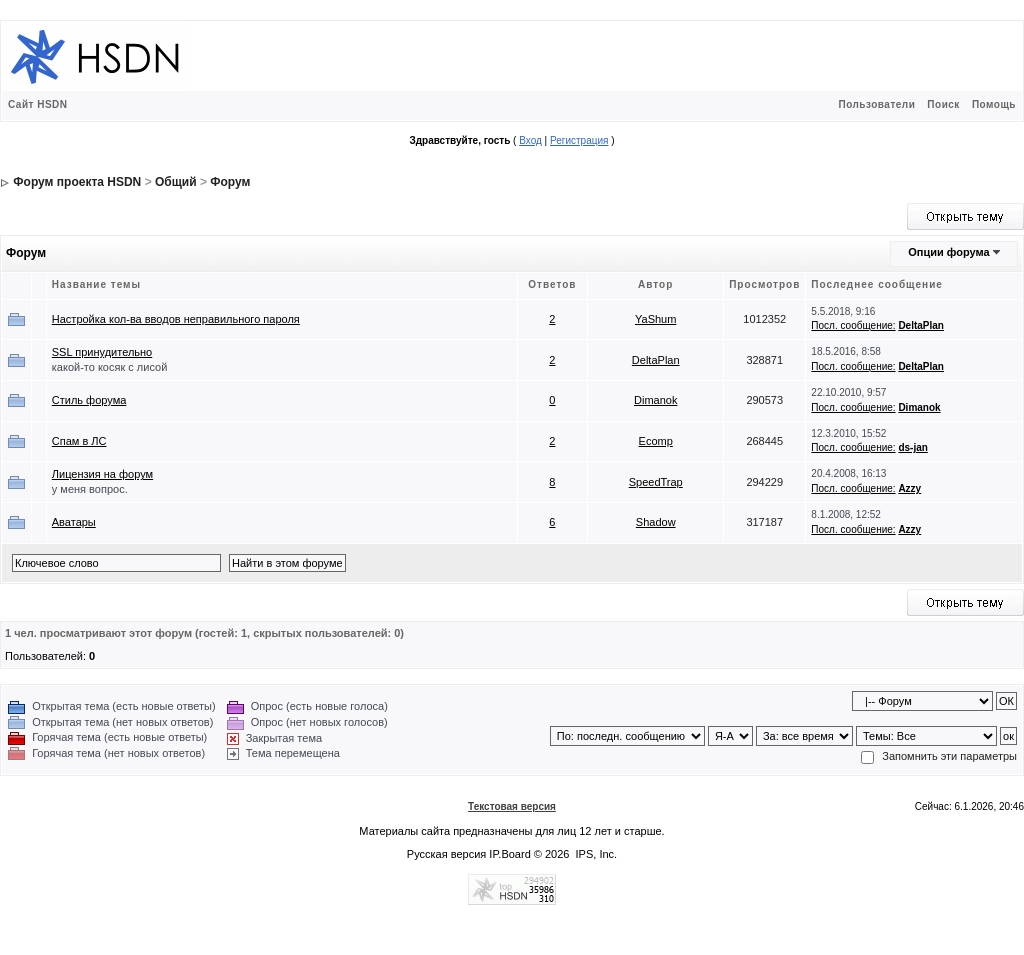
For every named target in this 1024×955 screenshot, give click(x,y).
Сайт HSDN (38, 104)
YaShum (655, 319)
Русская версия (446, 854)
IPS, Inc (595, 854)
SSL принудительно (102, 352)
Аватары (74, 522)
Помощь (994, 104)
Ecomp (656, 441)
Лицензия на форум (102, 474)
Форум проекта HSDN (77, 182)
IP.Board (509, 854)
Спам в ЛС (79, 441)
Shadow (656, 522)
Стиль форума (89, 400)
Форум (230, 182)
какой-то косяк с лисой (110, 367)
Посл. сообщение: (853, 325)
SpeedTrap (656, 482)
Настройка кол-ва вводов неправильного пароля (176, 319)
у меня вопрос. (90, 489)
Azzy (909, 488)
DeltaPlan (921, 325)
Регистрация (579, 140)
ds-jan (912, 447)
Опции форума (948, 252)
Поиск (943, 104)
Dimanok (655, 400)
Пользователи (876, 104)
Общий (176, 182)
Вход (530, 140)
